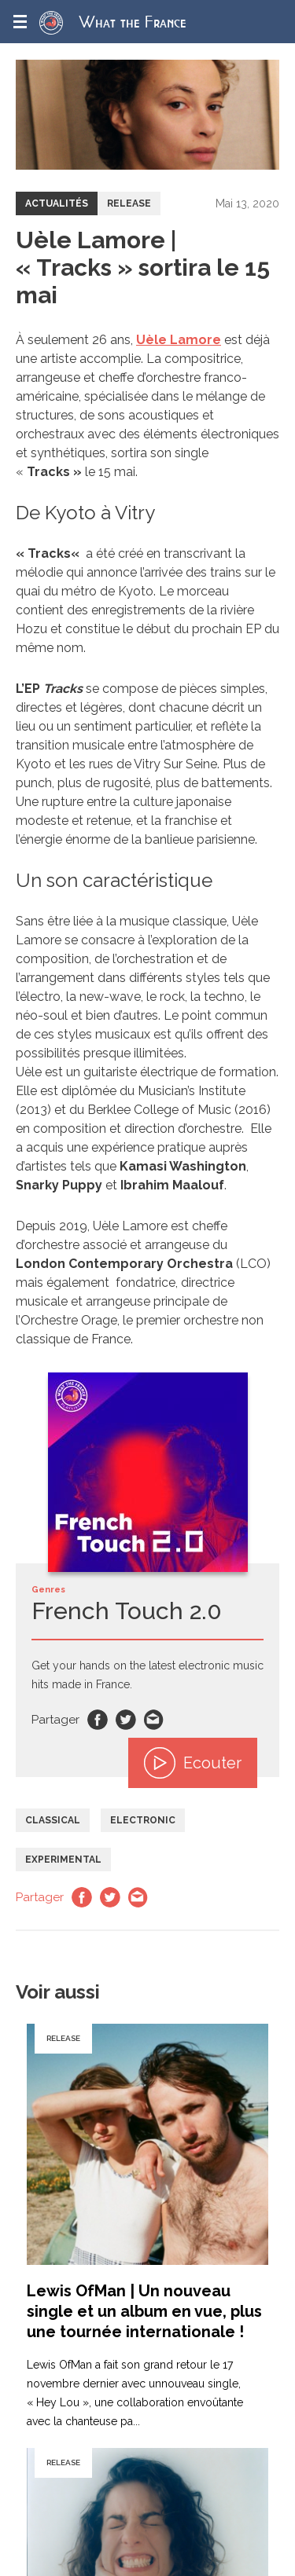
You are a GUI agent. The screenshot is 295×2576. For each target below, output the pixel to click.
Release (129, 203)
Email (154, 1719)
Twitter (126, 1719)
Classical (52, 1820)
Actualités (56, 203)
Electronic (142, 1820)
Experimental (63, 1859)
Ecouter (193, 1763)
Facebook (97, 1719)
